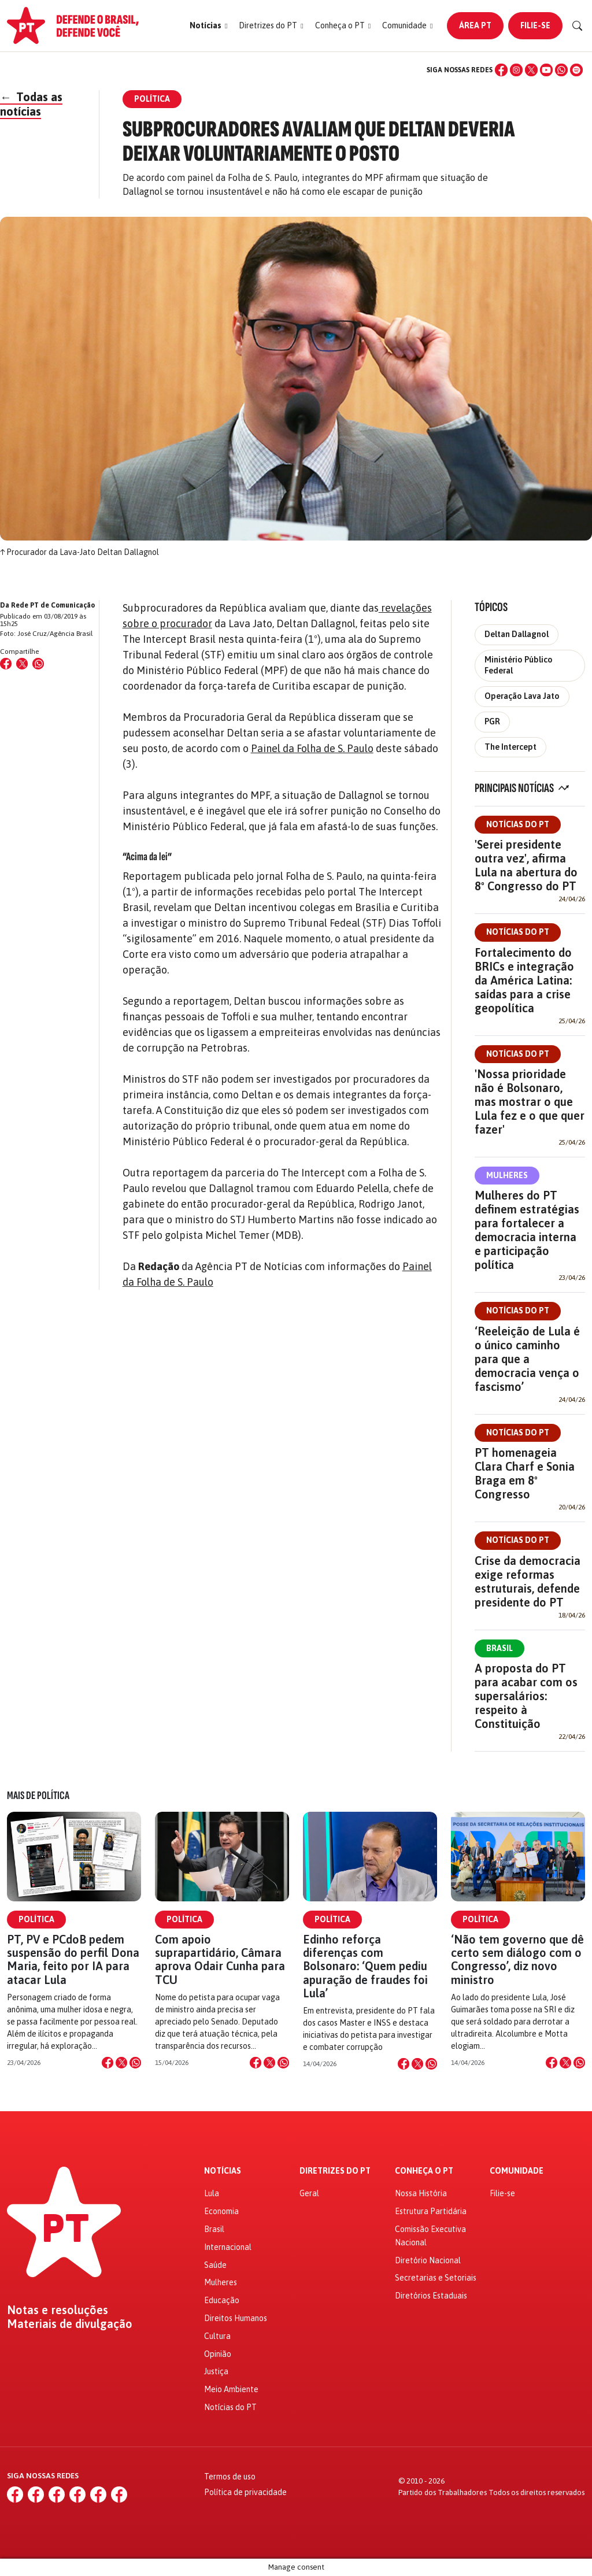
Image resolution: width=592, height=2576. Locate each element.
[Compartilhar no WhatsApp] (38, 663)
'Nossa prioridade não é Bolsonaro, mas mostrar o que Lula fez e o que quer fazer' (529, 1101)
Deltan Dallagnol (516, 634)
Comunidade (516, 2171)
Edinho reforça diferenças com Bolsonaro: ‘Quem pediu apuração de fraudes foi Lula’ (365, 1966)
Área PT (475, 25)
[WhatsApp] (561, 70)
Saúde (215, 2265)
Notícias (222, 2171)
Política (36, 1919)
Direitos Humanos (235, 2318)
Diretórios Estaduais (431, 2295)
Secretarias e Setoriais (435, 2277)
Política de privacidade (245, 2492)
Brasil (499, 1648)
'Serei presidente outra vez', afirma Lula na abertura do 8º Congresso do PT (526, 865)
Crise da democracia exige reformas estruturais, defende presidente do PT (527, 1581)
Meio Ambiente (231, 2389)
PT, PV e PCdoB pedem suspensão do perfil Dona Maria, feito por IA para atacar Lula (73, 1959)
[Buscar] (577, 26)
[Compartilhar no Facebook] (6, 663)
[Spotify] (576, 70)
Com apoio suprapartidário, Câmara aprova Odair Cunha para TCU (220, 1959)
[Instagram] (516, 70)
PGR (492, 721)
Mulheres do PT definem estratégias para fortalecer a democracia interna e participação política (527, 1230)
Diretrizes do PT (335, 2171)
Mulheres (507, 1175)
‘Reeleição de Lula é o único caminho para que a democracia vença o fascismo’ (527, 1358)
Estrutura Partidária (431, 2211)
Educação (221, 2300)
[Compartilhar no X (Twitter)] (22, 663)
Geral (309, 2193)
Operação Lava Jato (522, 696)
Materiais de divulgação (69, 2324)
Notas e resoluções (57, 2310)
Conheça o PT (424, 2171)
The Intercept (510, 747)
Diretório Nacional (428, 2260)
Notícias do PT (517, 824)
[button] (208, 25)
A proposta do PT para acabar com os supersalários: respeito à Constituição (526, 1695)
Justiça (216, 2371)
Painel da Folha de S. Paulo (312, 748)
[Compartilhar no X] (121, 2062)
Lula (211, 2193)
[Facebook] (501, 70)
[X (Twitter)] (531, 70)
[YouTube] (546, 70)
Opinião (217, 2354)
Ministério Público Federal (518, 665)
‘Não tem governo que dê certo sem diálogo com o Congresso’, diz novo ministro (517, 1959)
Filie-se (535, 25)
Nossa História (421, 2193)
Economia (221, 2211)
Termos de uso (230, 2476)
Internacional (227, 2247)
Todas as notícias (31, 104)
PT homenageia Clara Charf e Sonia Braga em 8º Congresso (525, 1473)
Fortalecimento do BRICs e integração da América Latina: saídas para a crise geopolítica (524, 980)
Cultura (217, 2336)
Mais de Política (38, 1796)
